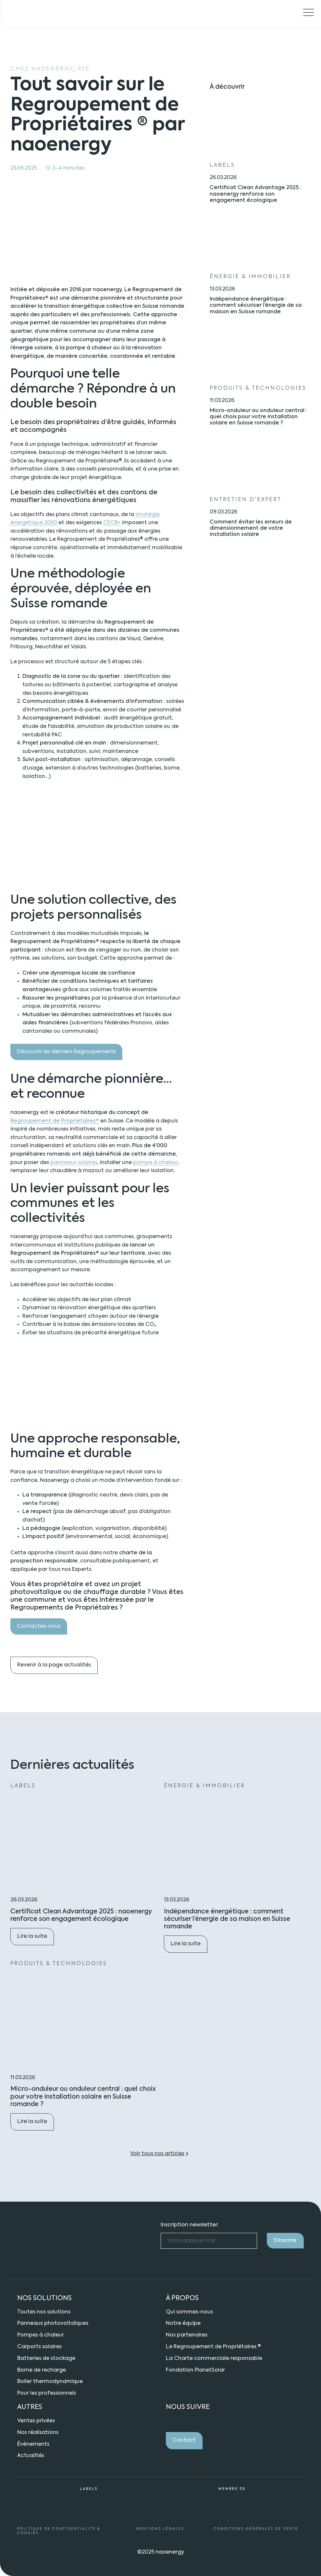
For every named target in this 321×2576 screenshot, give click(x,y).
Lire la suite (35, 1939)
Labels (222, 165)
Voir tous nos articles (157, 2153)
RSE (84, 69)
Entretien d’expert (245, 499)
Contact (184, 2440)
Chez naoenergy (41, 69)
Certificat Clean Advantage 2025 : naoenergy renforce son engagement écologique (255, 194)
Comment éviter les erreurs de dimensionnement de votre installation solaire (251, 528)
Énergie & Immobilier (250, 276)
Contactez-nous (39, 1626)
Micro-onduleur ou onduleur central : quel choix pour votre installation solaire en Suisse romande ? (258, 417)
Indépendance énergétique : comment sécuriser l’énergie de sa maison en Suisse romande (256, 305)
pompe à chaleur (155, 1162)
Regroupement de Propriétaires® (54, 1121)
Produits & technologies (258, 388)
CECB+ (112, 522)
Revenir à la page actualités (54, 1665)
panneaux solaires (73, 1162)
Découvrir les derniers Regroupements (66, 1052)
